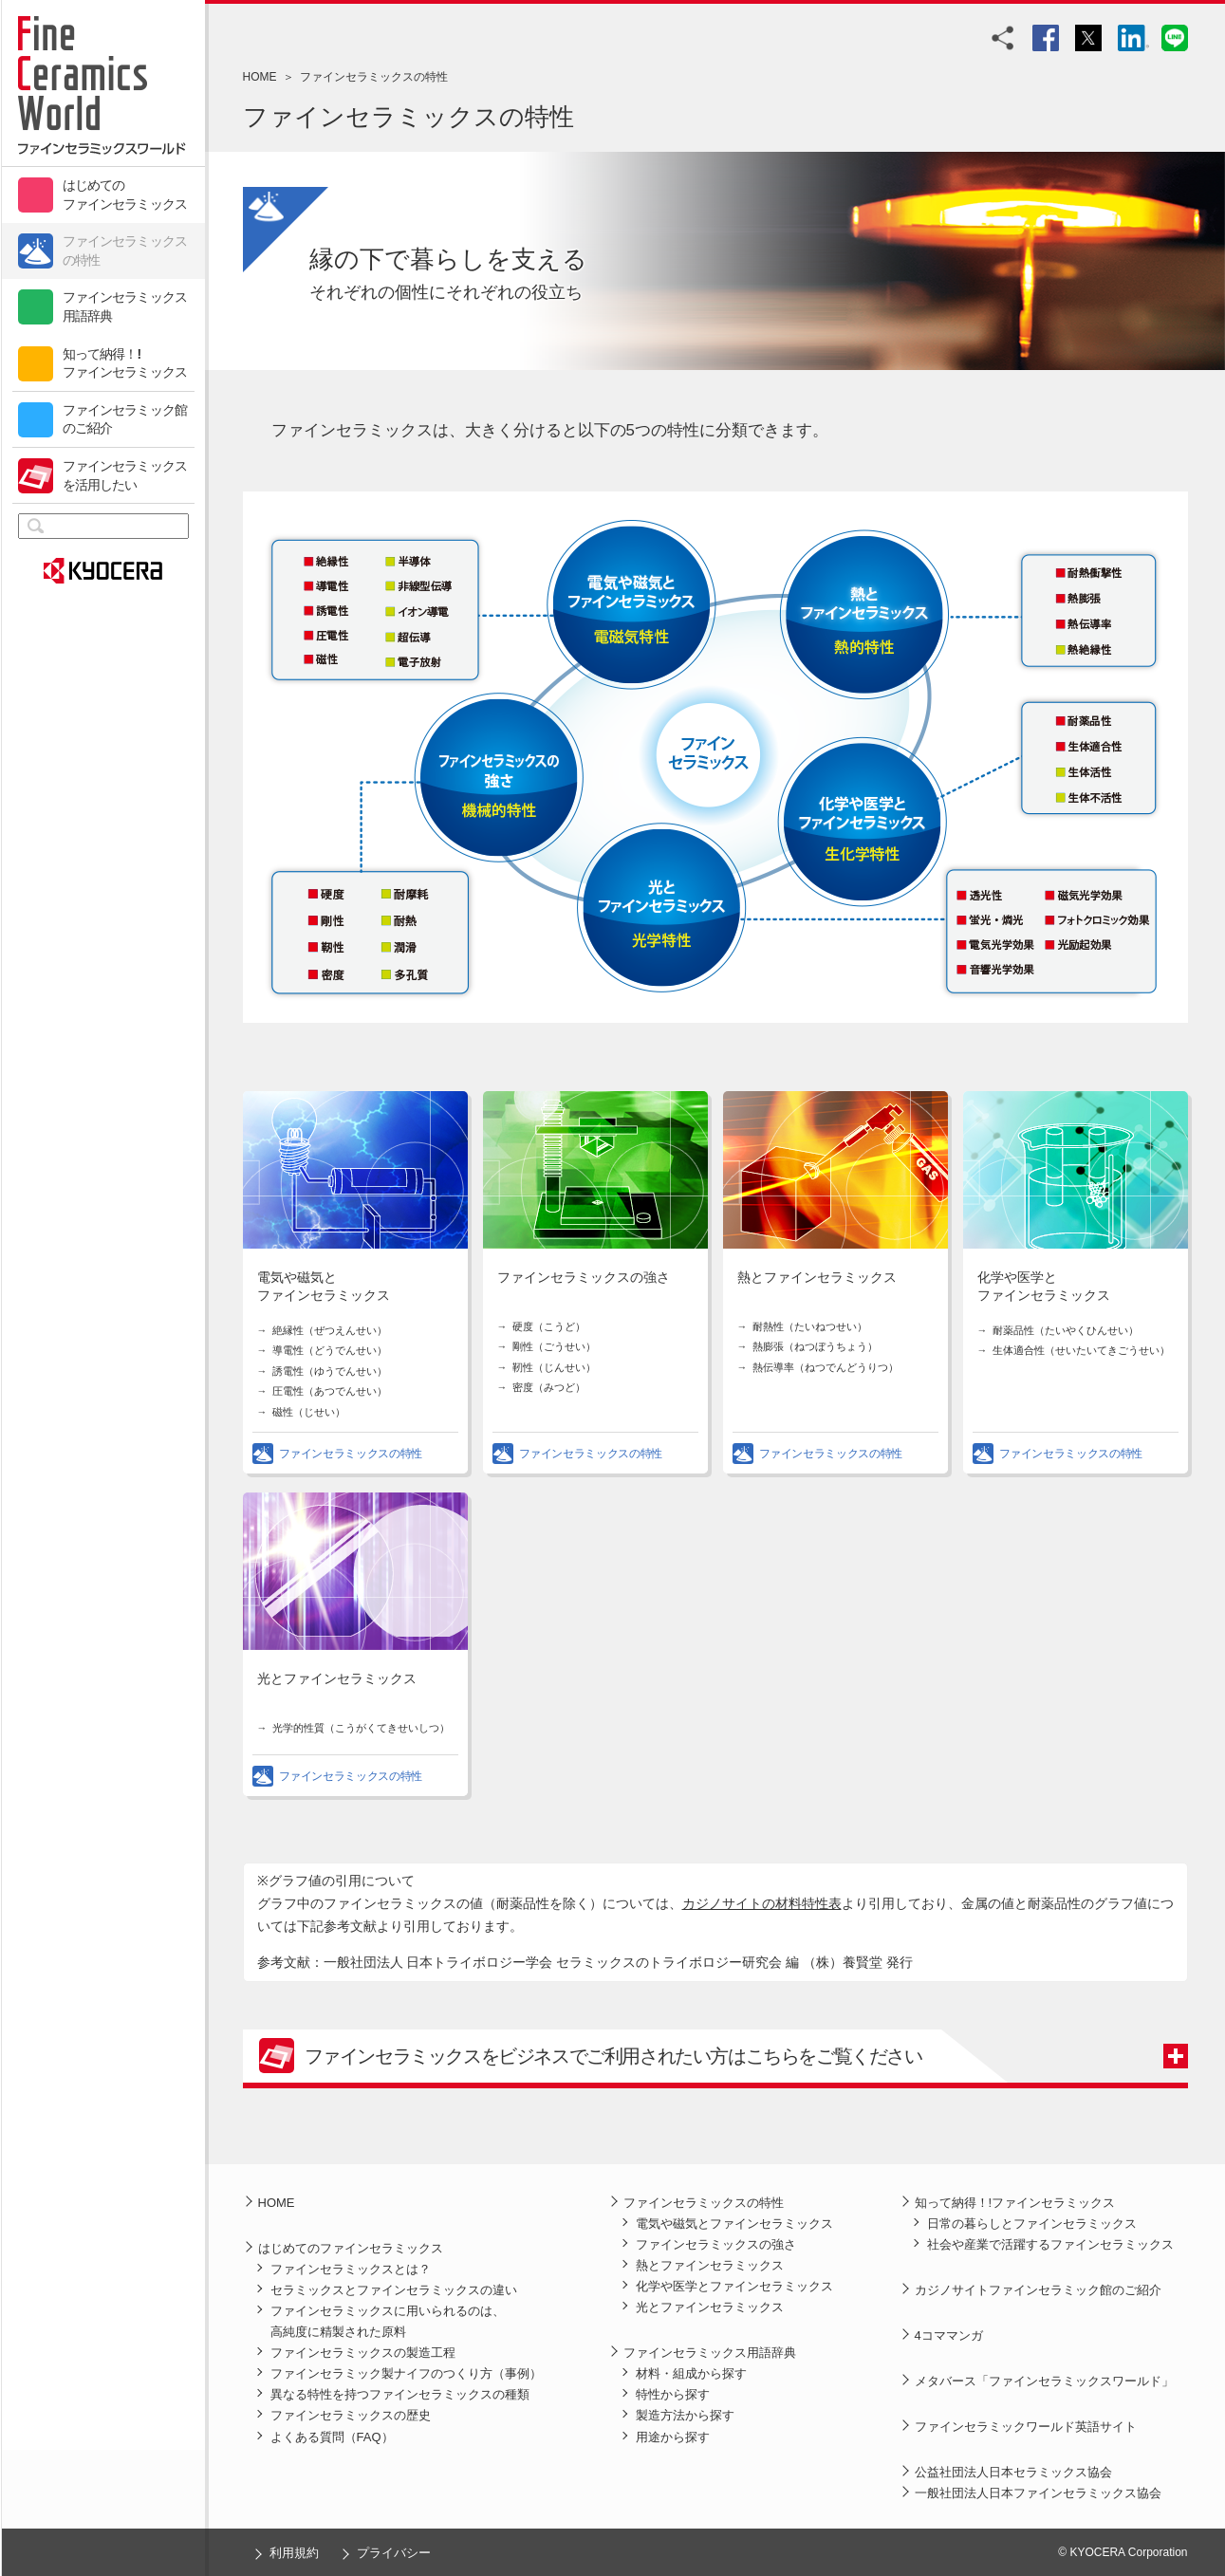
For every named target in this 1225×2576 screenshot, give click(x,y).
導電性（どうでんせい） (329, 1350)
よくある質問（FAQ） (332, 2437)
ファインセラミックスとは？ (350, 2269)
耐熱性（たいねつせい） (809, 1326)
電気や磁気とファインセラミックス (734, 2223)
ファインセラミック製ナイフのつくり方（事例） (406, 2373)
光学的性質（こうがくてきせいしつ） (361, 1727)
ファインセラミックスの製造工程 (362, 2352)
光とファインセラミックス (337, 1679)
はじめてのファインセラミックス (125, 194)
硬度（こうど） (548, 1326)
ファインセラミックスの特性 (125, 250)
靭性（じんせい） (554, 1367)
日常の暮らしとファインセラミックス (1032, 2223)
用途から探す (673, 2437)
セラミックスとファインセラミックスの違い (393, 2290)
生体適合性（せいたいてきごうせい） (1081, 1350)
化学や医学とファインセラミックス (734, 2286)
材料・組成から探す (691, 2373)
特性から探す (673, 2394)
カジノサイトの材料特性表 (762, 1903)
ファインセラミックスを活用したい (125, 475)
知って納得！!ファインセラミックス (125, 363)
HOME (260, 76)
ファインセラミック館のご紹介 (125, 419)
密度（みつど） (548, 1387)
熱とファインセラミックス (817, 1277)
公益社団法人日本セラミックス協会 (1013, 2472)
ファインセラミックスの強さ (583, 1277)
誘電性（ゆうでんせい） (329, 1371)
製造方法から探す (685, 2415)
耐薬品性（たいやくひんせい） (1066, 1330)
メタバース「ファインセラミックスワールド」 (1044, 2381)
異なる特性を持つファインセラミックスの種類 (399, 2394)
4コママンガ (949, 2335)
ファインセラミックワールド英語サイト (1026, 2426)
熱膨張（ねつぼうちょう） (815, 1346)
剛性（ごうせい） (554, 1346)
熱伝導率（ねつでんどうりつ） (825, 1367)
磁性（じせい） (308, 1412)
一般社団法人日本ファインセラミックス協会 (1038, 2493)
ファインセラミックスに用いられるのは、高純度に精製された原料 (387, 2321)
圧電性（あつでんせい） (329, 1391)
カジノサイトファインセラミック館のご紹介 (1038, 2290)
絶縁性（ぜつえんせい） (329, 1330)
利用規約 (294, 2553)
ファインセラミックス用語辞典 (125, 306)
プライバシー (394, 2553)
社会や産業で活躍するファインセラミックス (1050, 2244)
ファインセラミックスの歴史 (350, 2415)
